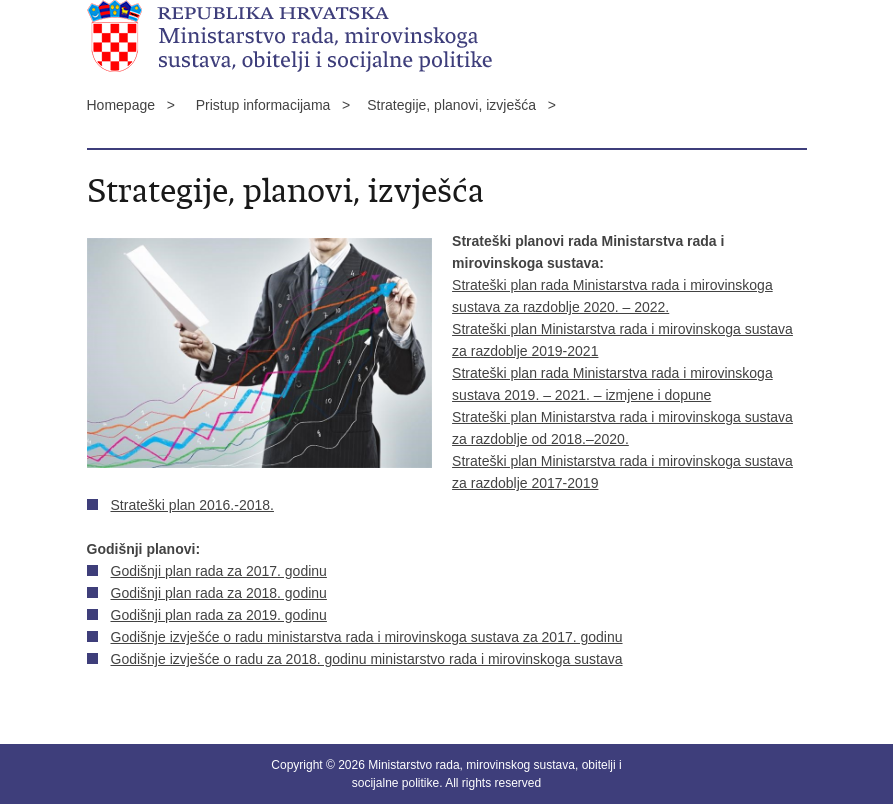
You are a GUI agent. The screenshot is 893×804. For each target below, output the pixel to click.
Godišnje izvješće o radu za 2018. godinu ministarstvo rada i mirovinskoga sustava (367, 659)
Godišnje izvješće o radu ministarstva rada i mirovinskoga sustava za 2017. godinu (367, 637)
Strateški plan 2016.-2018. (192, 505)
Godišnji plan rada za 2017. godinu (219, 571)
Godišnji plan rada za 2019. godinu (219, 615)
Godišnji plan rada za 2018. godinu (219, 593)
